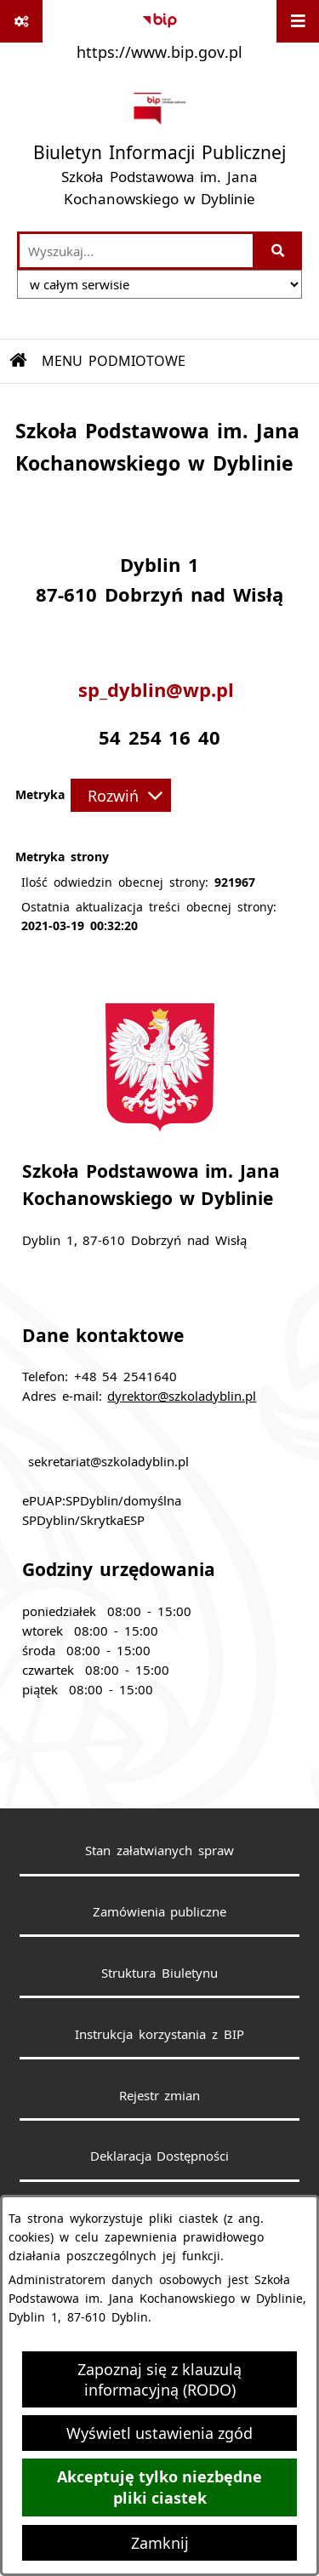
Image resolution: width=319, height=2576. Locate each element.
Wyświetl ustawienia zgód (159, 2433)
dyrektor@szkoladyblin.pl (181, 1395)
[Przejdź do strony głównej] (159, 149)
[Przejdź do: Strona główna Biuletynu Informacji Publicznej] (18, 360)
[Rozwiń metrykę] (121, 795)
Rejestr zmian (160, 2095)
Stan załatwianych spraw (159, 1850)
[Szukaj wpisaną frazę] (278, 250)
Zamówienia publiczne (160, 1911)
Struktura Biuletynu (159, 1972)
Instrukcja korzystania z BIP (159, 2033)
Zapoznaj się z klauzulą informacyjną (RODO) (159, 2379)
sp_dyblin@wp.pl (160, 690)
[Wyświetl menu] (297, 21)
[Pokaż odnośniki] (21, 21)
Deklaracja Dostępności (160, 2155)
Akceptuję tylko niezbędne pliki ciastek (159, 2487)
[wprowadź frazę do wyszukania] (136, 250)
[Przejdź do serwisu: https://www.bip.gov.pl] (159, 33)
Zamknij (160, 2543)
